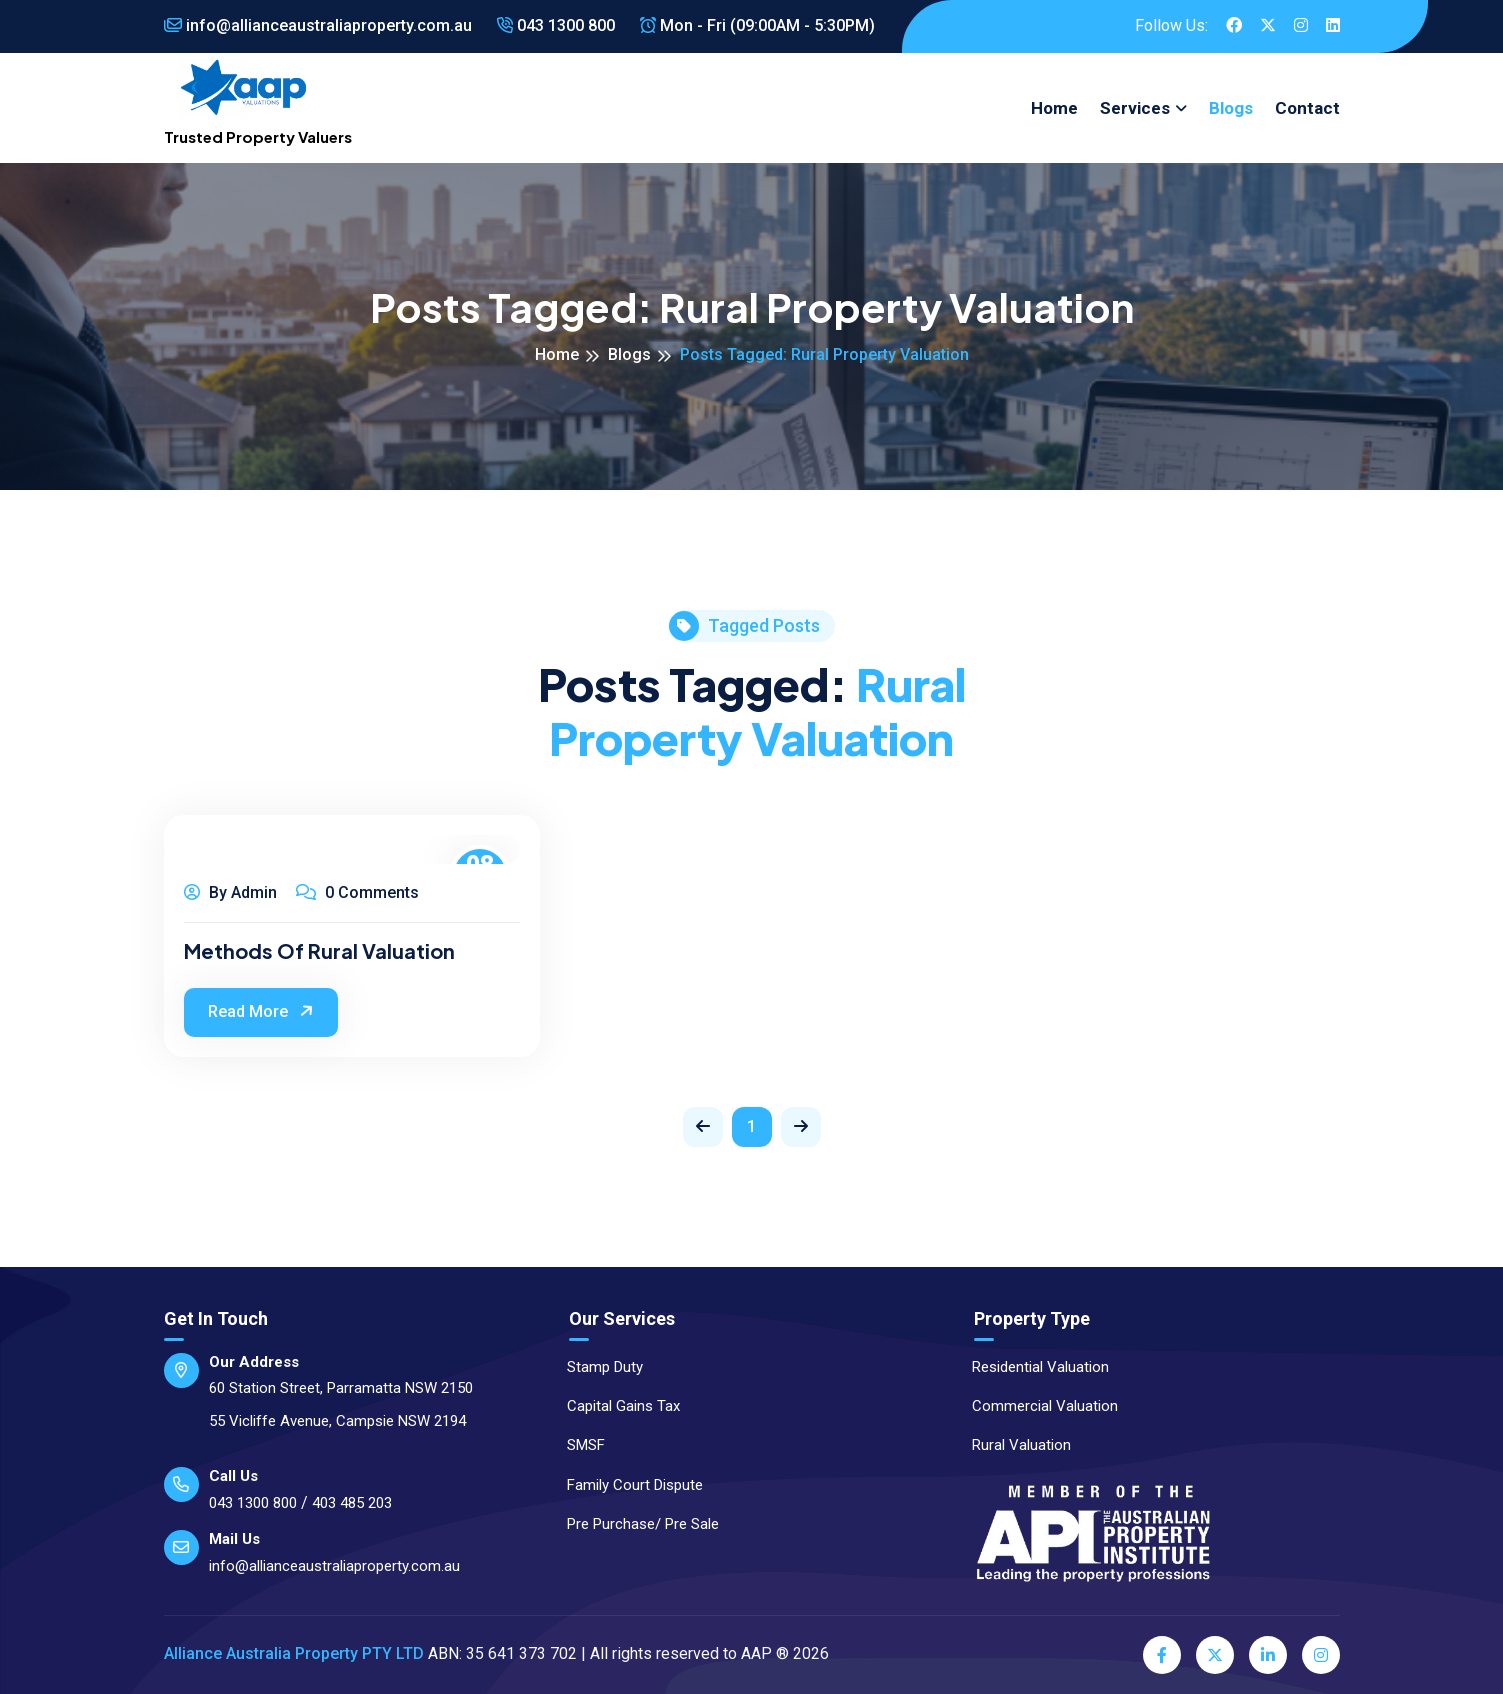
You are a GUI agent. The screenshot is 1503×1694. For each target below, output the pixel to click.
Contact (1307, 108)
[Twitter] (1215, 1655)
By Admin (230, 892)
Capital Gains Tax (614, 1406)
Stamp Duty (596, 1367)
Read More (263, 1010)
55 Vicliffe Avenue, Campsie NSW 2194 (337, 1421)
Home (1054, 108)
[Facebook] (1162, 1655)
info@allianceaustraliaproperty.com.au (318, 25)
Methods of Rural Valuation (319, 951)
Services (1135, 108)
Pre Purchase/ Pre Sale (634, 1524)
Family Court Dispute (626, 1485)
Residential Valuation (1031, 1367)
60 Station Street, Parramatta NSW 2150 (341, 1388)
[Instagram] (1321, 1655)
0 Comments (357, 892)
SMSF (577, 1445)
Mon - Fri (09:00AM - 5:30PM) (757, 25)
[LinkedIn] (1268, 1655)
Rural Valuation (1012, 1445)
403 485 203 (352, 1503)
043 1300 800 (556, 25)
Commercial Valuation (1036, 1406)
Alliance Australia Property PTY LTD (294, 1653)
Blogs (1231, 108)
